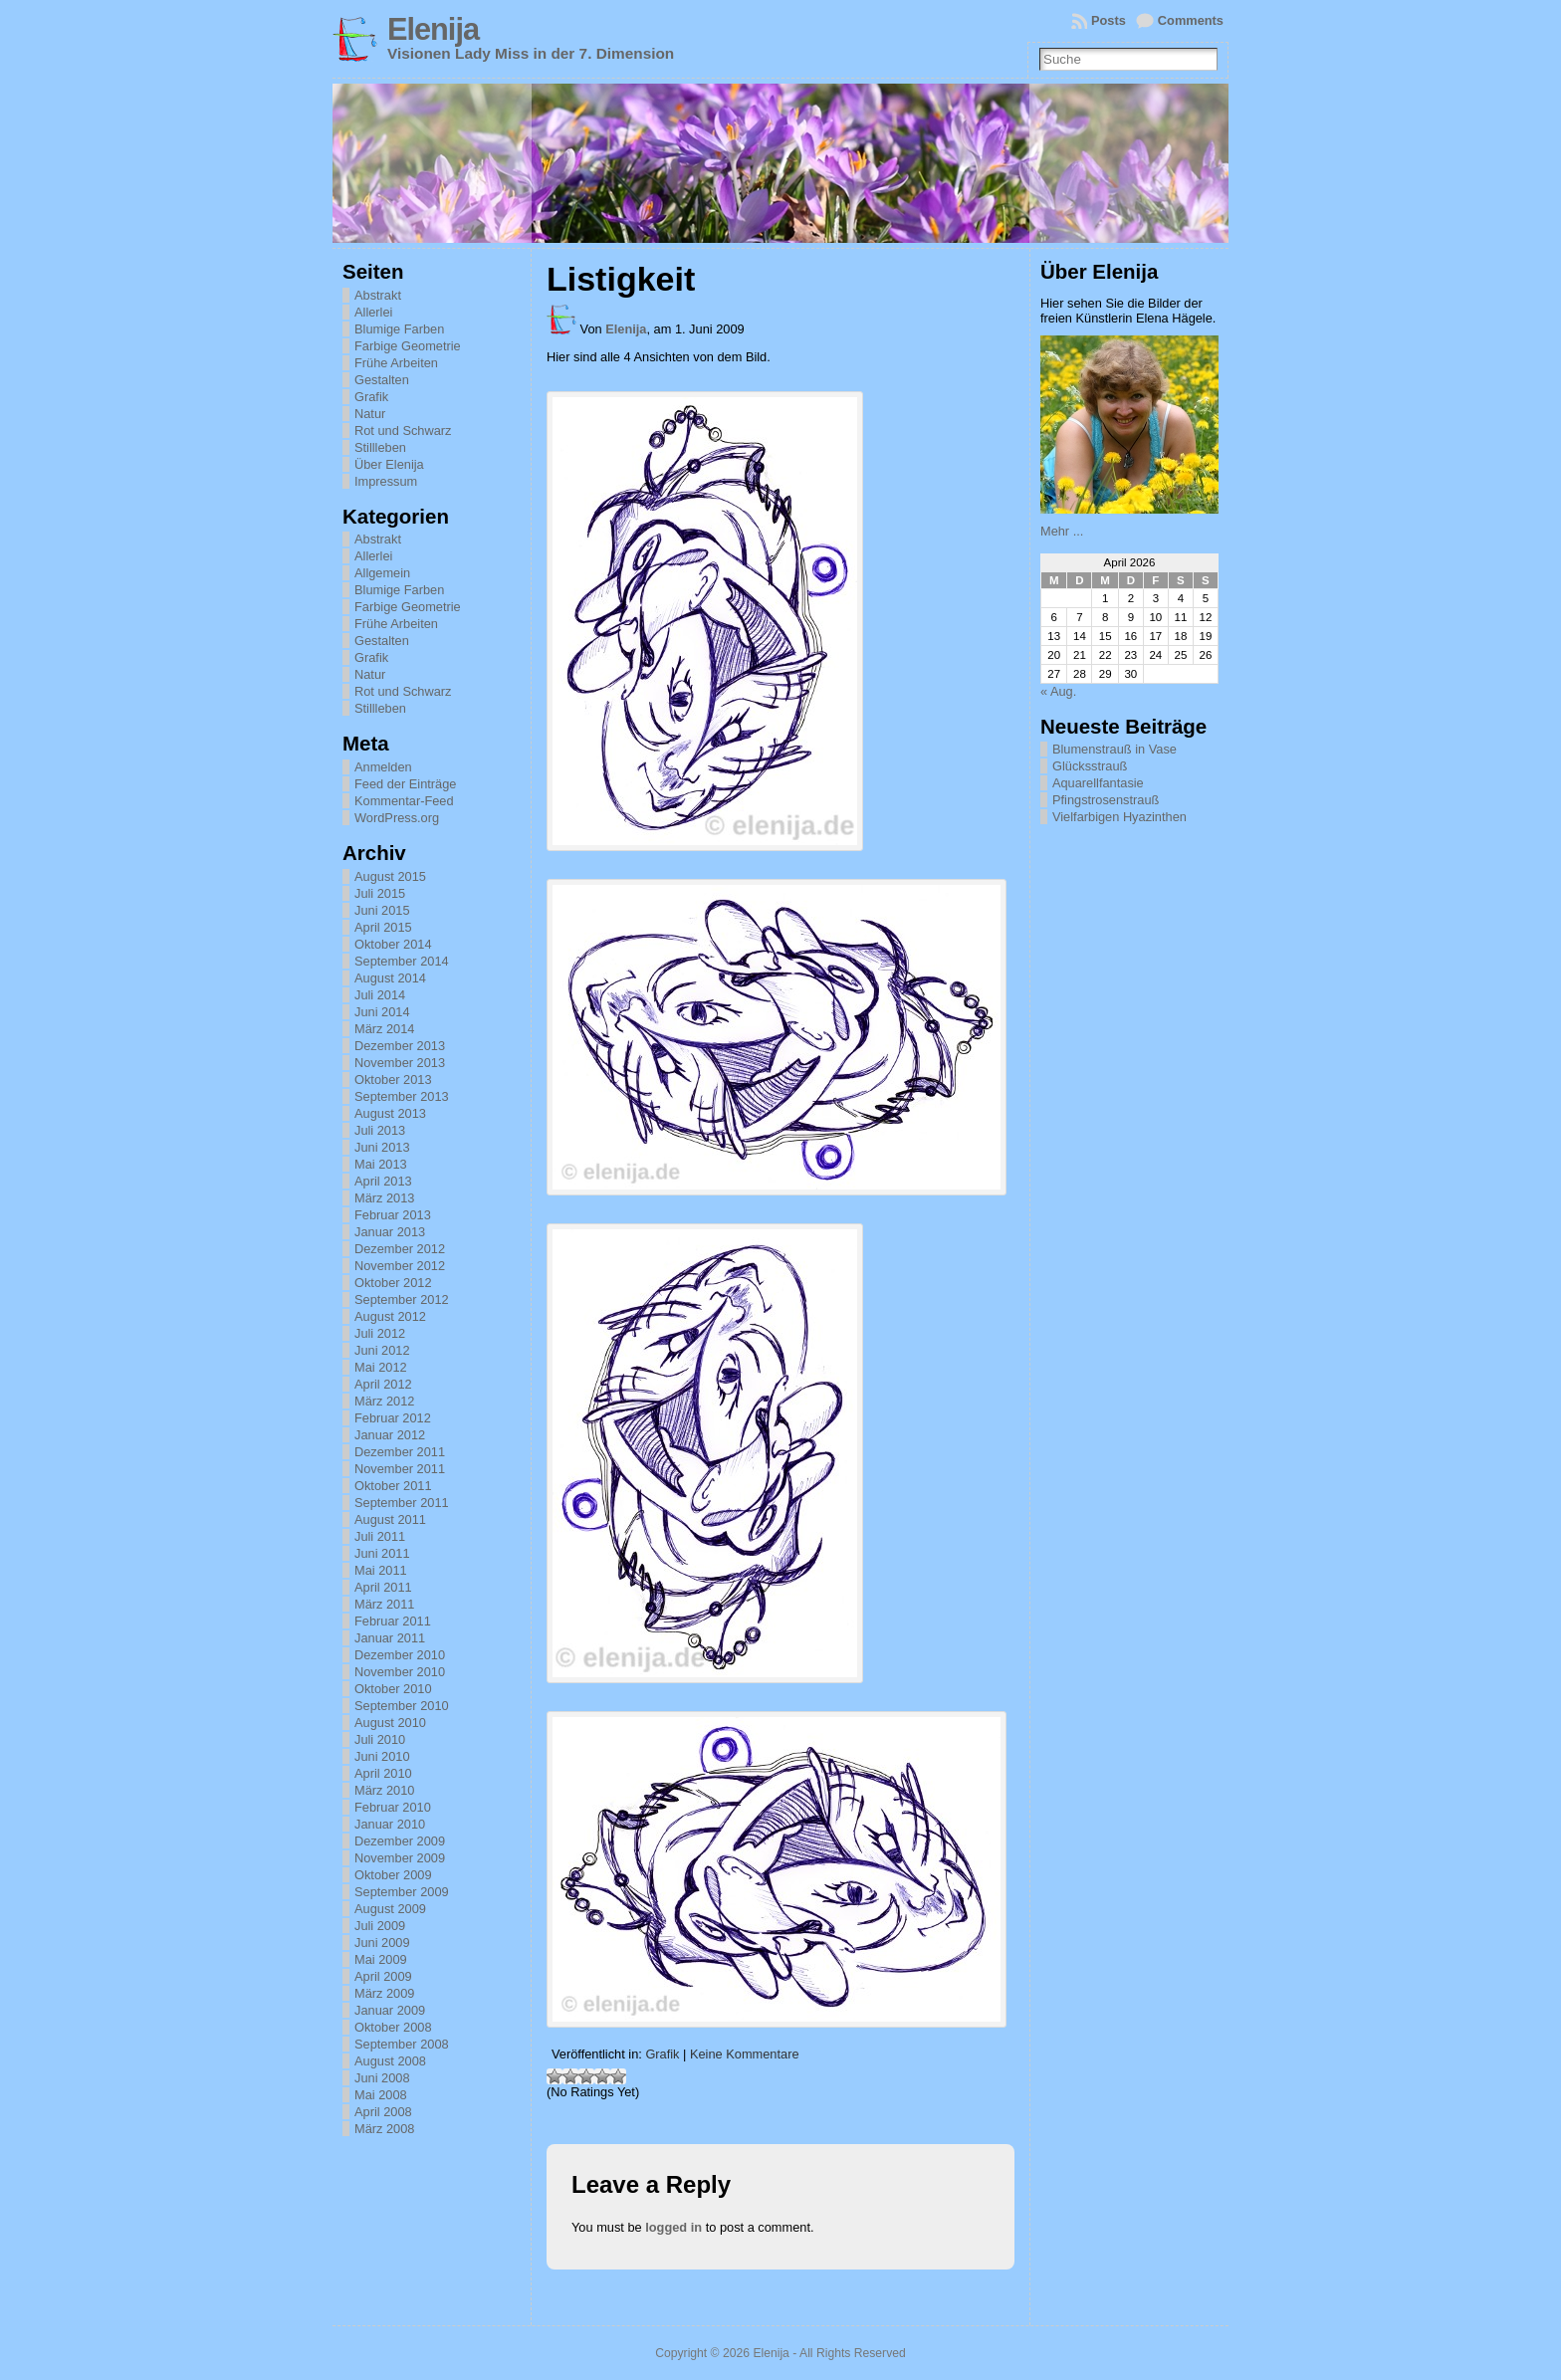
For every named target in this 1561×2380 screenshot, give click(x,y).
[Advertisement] (1139, 1132)
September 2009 (401, 1891)
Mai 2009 (380, 1959)
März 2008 (384, 2128)
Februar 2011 (392, 1621)
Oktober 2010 (393, 1688)
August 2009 (390, 1908)
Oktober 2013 (393, 1079)
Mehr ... (1061, 531)
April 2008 (383, 2111)
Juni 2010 (382, 1756)
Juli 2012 (379, 1333)
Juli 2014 (379, 994)
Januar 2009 (389, 2010)
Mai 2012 (380, 1367)
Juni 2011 (382, 1553)
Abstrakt (377, 295)
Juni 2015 (382, 910)
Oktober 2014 (393, 944)
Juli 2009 (379, 1925)
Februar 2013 (392, 1214)
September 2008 (401, 2044)
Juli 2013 (379, 1130)
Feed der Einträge (405, 783)
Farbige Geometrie (407, 345)
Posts (1108, 20)
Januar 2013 (389, 1231)
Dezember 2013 (399, 1045)
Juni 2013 (382, 1147)
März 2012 (384, 1401)
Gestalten (381, 379)
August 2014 (390, 978)
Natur (369, 413)
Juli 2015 (379, 893)
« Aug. (1058, 691)
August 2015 (390, 876)
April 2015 (383, 927)
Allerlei (373, 312)
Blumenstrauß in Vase (1114, 749)
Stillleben (380, 447)
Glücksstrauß (1089, 765)
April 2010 (383, 1773)
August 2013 (390, 1113)
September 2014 (401, 961)
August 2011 (390, 1519)
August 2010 (390, 1722)
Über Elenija (389, 464)
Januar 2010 (389, 1824)
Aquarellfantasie (1098, 782)
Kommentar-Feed (404, 800)
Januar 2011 (389, 1637)
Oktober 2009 (393, 1874)
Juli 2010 (379, 1739)
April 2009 (383, 1976)
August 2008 (390, 2061)
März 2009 (384, 1993)
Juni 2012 (382, 1350)
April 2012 (383, 1384)
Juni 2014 (382, 1011)
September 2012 (401, 1299)
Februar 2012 (392, 1417)
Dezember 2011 (399, 1451)
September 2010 (401, 1705)
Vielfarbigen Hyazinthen (1119, 816)
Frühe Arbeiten (396, 362)
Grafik (371, 396)
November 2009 (399, 1857)
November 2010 (399, 1671)
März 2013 (384, 1197)
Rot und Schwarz (402, 430)
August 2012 (390, 1316)
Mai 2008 (380, 2094)
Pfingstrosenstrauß (1105, 799)
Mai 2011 (380, 1570)
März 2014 (384, 1028)
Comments (1191, 20)
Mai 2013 (380, 1164)
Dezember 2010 (399, 1654)
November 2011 (399, 1468)
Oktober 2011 (393, 1485)
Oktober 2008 (393, 2027)
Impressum (385, 481)
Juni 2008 (382, 2077)
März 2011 (384, 1604)
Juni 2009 (382, 1942)
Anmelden (383, 766)
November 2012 (399, 1265)
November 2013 (399, 1062)
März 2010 (384, 1790)
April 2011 (383, 1587)
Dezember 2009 (399, 1841)
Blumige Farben (399, 329)
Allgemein (382, 572)
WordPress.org (396, 817)
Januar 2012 (389, 1434)
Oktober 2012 (393, 1282)
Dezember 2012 (399, 1248)
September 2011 (401, 1502)
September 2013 (401, 1096)
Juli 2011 (379, 1536)
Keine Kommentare (744, 2054)
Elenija (433, 29)
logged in (673, 2227)
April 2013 (383, 1181)
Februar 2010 (392, 1807)
